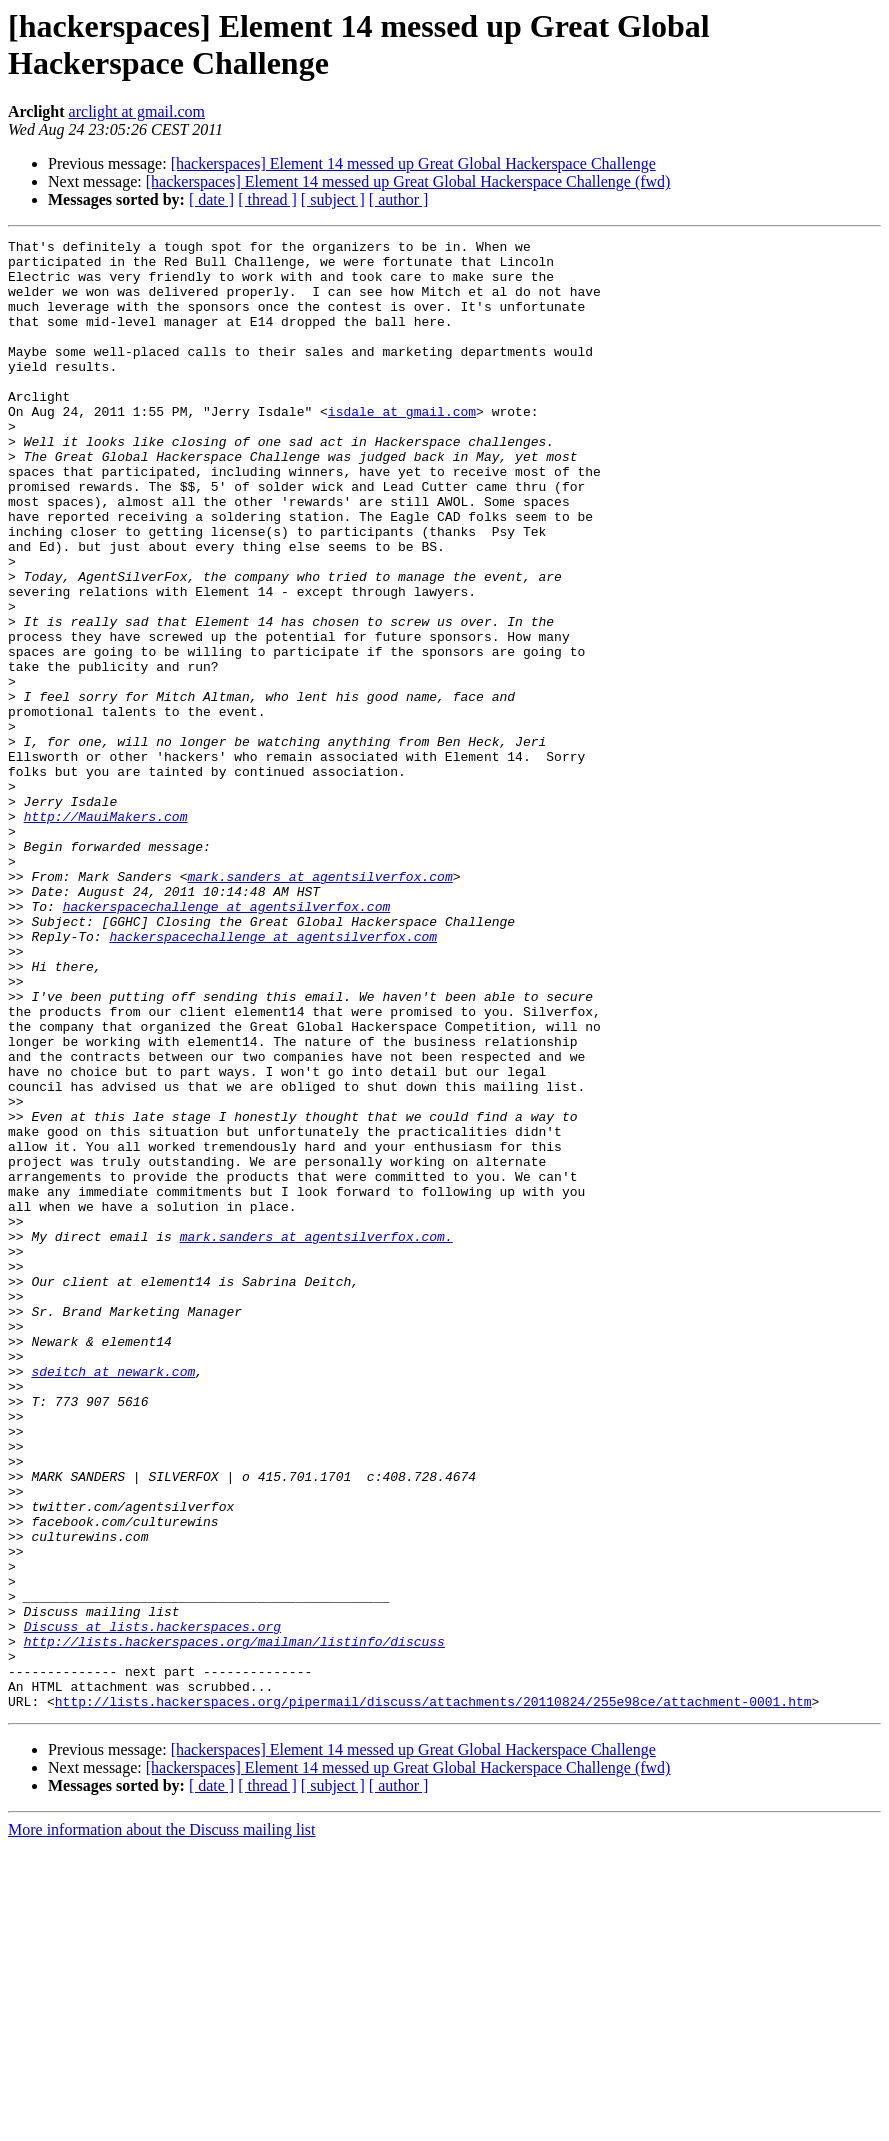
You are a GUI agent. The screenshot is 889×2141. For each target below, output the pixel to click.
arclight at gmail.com (137, 111)
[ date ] (211, 199)
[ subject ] (333, 199)
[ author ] (399, 199)
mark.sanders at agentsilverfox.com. (316, 1437)
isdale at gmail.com (402, 447)
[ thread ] (267, 199)
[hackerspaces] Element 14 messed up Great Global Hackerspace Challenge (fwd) (408, 181)
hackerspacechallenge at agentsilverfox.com (227, 1041)
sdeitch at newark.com (113, 1599)
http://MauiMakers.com (106, 933)
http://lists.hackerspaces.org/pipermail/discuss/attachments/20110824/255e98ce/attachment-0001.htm (433, 1995)
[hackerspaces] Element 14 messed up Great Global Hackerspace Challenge (413, 163)
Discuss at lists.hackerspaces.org (152, 1905)
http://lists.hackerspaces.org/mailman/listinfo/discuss (234, 1923)
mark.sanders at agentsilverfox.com (319, 1005)
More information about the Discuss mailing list (162, 2123)
